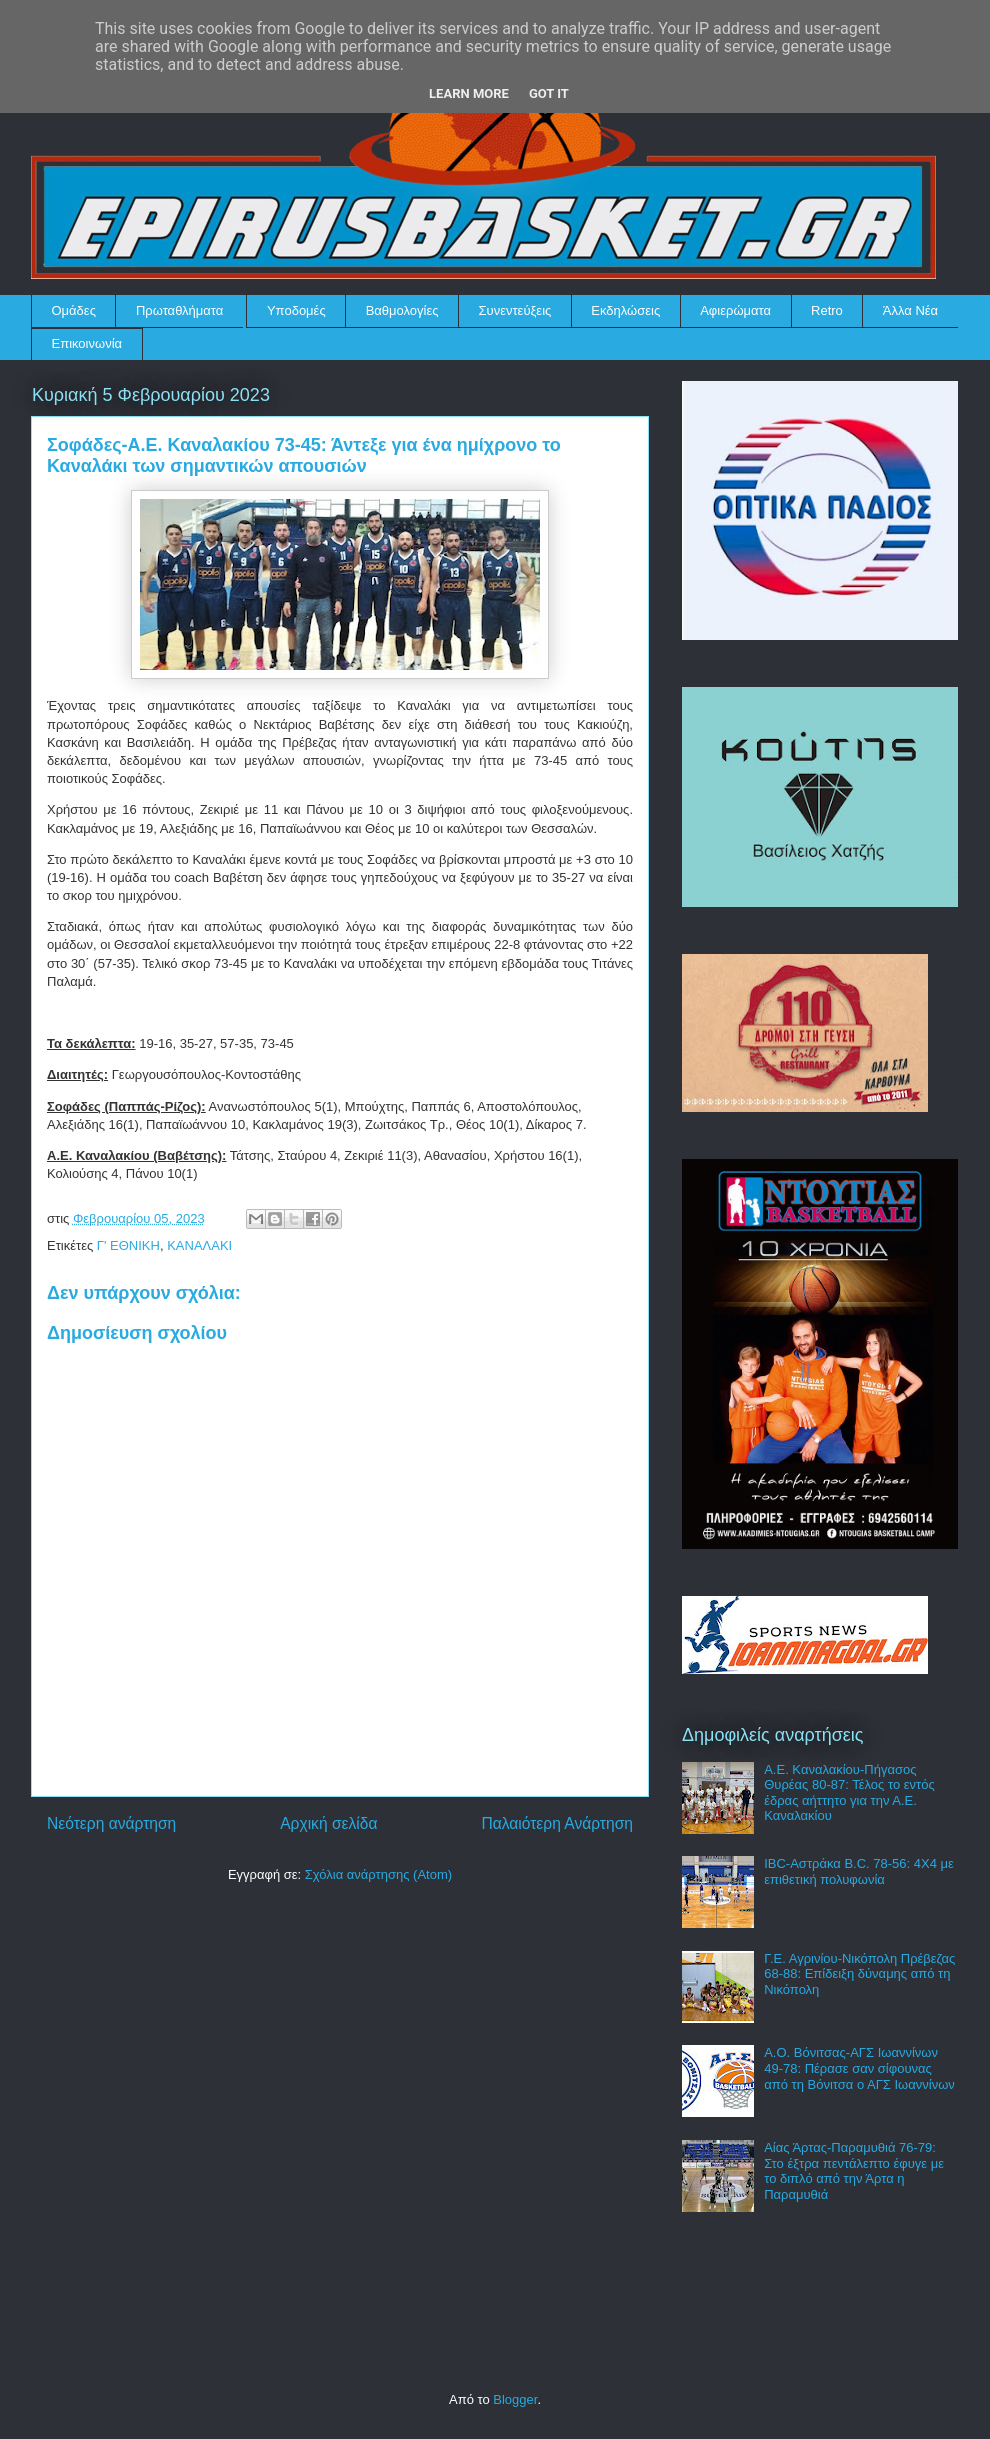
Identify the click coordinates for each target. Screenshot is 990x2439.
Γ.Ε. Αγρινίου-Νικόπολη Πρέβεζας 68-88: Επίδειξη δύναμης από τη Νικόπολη (859, 1974)
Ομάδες (74, 310)
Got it (549, 93)
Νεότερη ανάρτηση (111, 1823)
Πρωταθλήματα (179, 310)
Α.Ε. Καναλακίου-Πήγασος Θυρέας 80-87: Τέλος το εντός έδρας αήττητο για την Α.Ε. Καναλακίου (849, 1793)
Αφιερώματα (735, 310)
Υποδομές (296, 310)
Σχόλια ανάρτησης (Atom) (378, 1874)
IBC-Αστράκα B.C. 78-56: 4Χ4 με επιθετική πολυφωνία (859, 1871)
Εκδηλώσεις (625, 310)
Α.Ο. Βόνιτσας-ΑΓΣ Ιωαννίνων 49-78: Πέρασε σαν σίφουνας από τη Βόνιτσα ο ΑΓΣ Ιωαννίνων (859, 2068)
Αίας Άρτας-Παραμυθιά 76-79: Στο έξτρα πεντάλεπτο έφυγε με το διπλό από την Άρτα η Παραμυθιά (854, 2171)
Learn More (469, 93)
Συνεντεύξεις (515, 310)
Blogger (515, 2399)
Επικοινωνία (87, 343)
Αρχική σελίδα (328, 1823)
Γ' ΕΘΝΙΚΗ (128, 1245)
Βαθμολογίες (402, 310)
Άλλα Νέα (910, 310)
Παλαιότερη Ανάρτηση (557, 1823)
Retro (827, 310)
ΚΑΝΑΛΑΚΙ (199, 1245)
